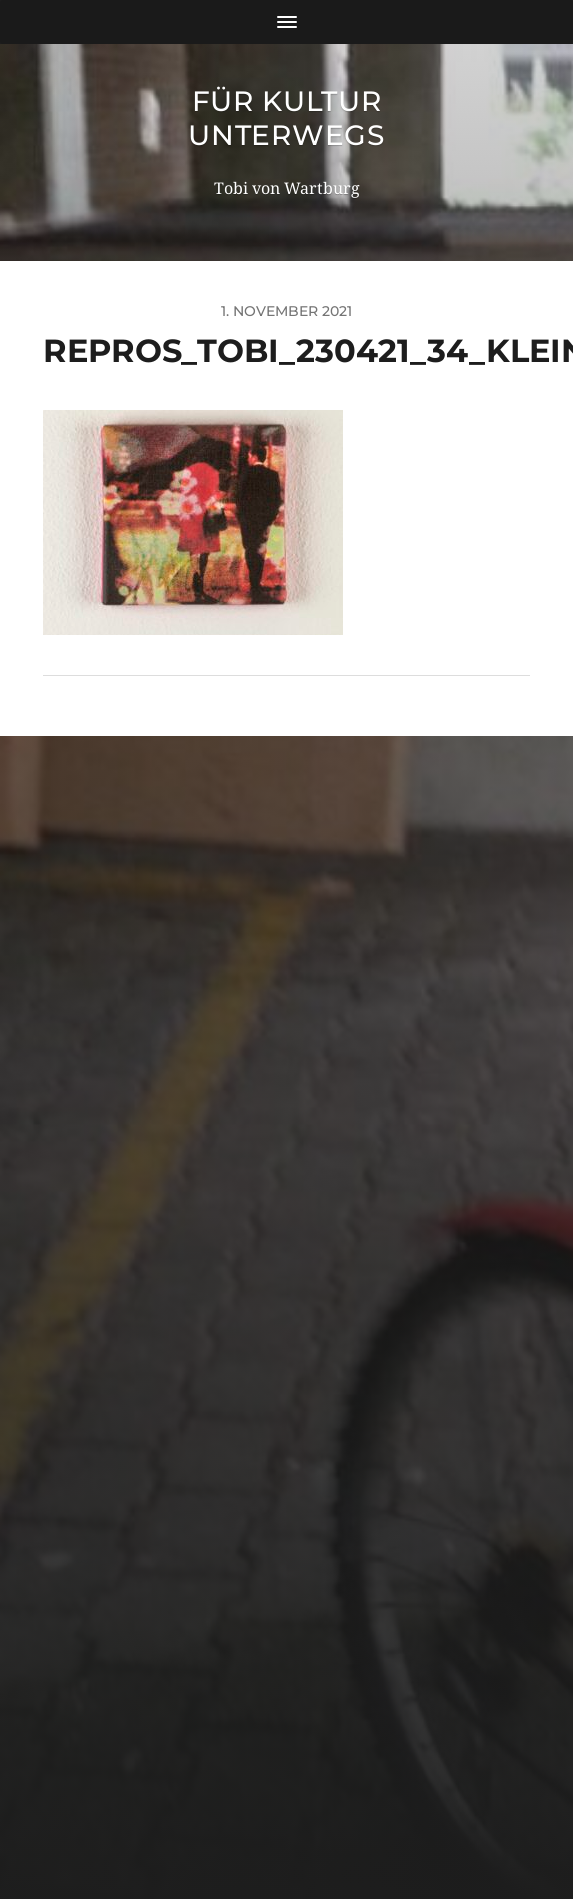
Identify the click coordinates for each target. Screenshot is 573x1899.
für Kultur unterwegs (286, 118)
